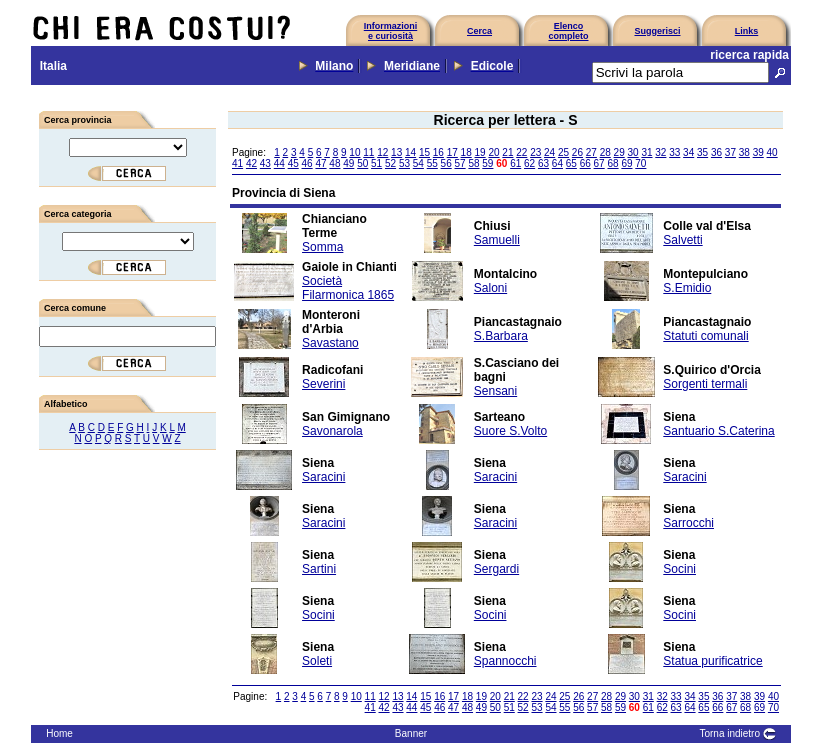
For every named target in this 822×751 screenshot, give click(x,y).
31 (646, 152)
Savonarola (332, 431)
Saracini (323, 477)
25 (563, 152)
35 (702, 152)
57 (460, 163)
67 (599, 163)
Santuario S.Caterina (718, 431)
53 (404, 163)
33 (674, 152)
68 (612, 163)
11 (368, 152)
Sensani (495, 391)
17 (452, 152)
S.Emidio (687, 288)
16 (438, 152)
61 (515, 163)
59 (487, 163)
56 (446, 163)
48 (334, 163)
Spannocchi (505, 661)
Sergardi (496, 569)
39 (758, 152)
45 (293, 163)
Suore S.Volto (510, 431)
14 (410, 152)
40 (772, 152)
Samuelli (497, 240)
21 (507, 152)
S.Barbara (501, 336)
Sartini (319, 569)
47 (320, 163)
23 (535, 152)
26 (577, 152)
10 (354, 152)
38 (744, 152)
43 (265, 163)
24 (549, 152)
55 (432, 163)
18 (466, 152)
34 (688, 152)
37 (730, 152)
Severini (323, 384)
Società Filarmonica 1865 (348, 288)
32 (660, 152)
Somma (322, 247)
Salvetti (682, 240)
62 (529, 163)
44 (279, 163)
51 (376, 163)
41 (237, 163)
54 (418, 163)
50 (362, 163)
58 (473, 163)
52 (390, 163)
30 (632, 152)
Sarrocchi (688, 523)
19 (480, 152)
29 (619, 152)
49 (348, 163)
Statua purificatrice (712, 661)
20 (493, 152)
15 (424, 152)
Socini (679, 569)
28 (605, 152)
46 (307, 163)
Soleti (317, 661)
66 (585, 163)
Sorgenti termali (705, 384)
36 (716, 152)
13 (396, 152)
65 (571, 163)
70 (640, 163)
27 (591, 152)
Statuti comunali (705, 336)
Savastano (330, 343)
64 (557, 163)
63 (543, 163)
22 (521, 152)
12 (382, 152)
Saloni (490, 288)
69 (626, 163)
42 (251, 163)
